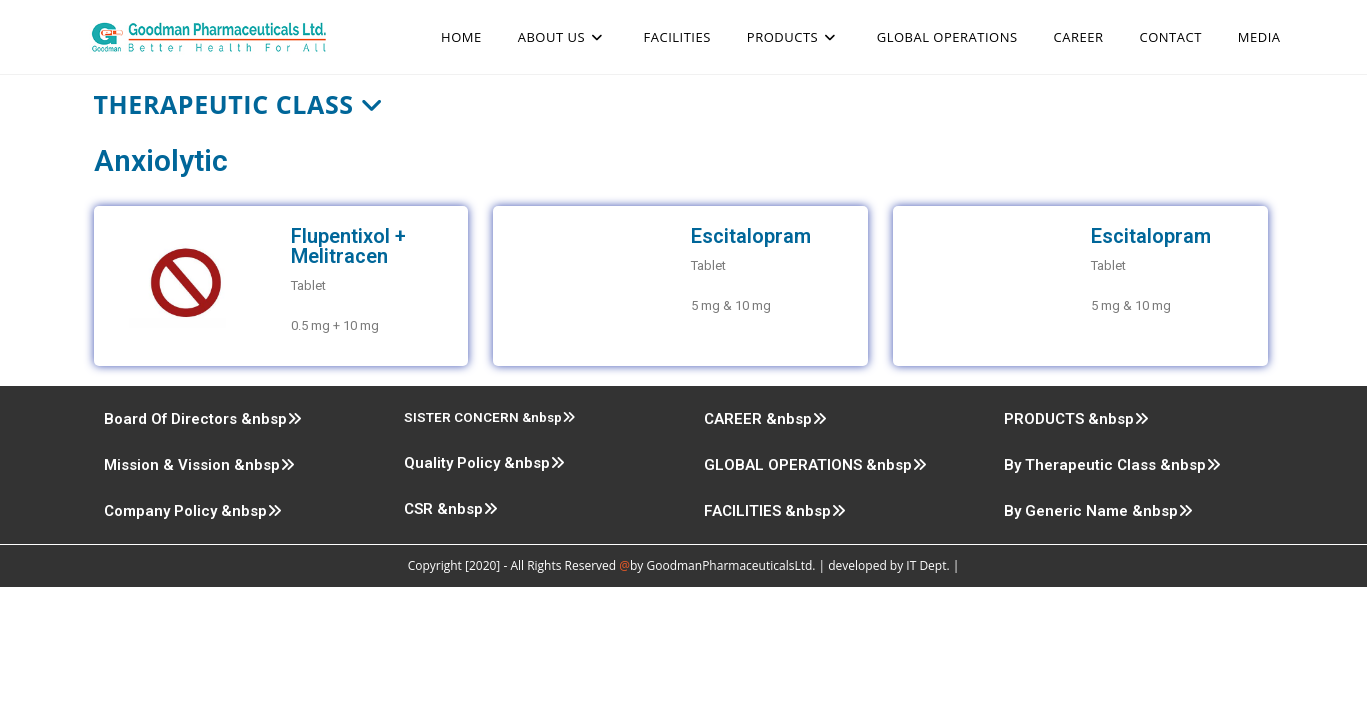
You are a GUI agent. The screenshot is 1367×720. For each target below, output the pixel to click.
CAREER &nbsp (765, 419)
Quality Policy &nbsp (484, 463)
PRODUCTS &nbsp (1076, 419)
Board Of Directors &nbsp (203, 419)
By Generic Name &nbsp (1098, 511)
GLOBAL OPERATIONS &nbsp (815, 465)
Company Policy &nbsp (193, 511)
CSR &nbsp (451, 509)
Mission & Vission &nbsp (199, 465)
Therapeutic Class (239, 104)
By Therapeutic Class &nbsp (1112, 465)
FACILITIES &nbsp (775, 511)
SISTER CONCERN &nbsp (490, 417)
